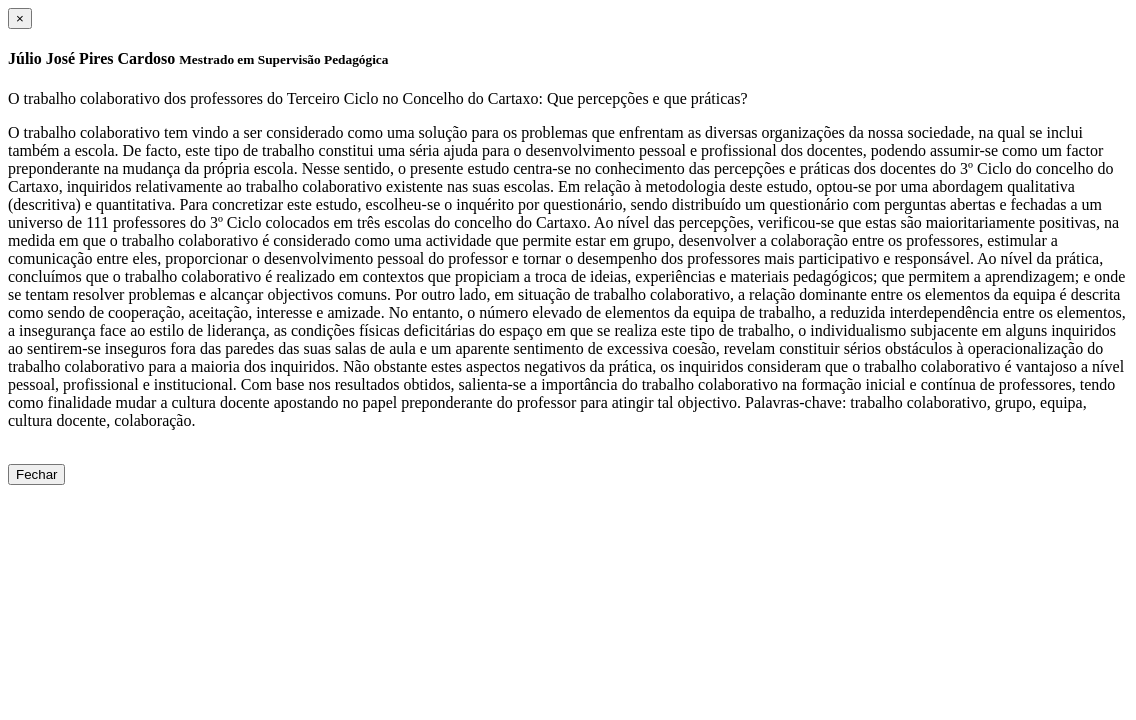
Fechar (36, 474)
